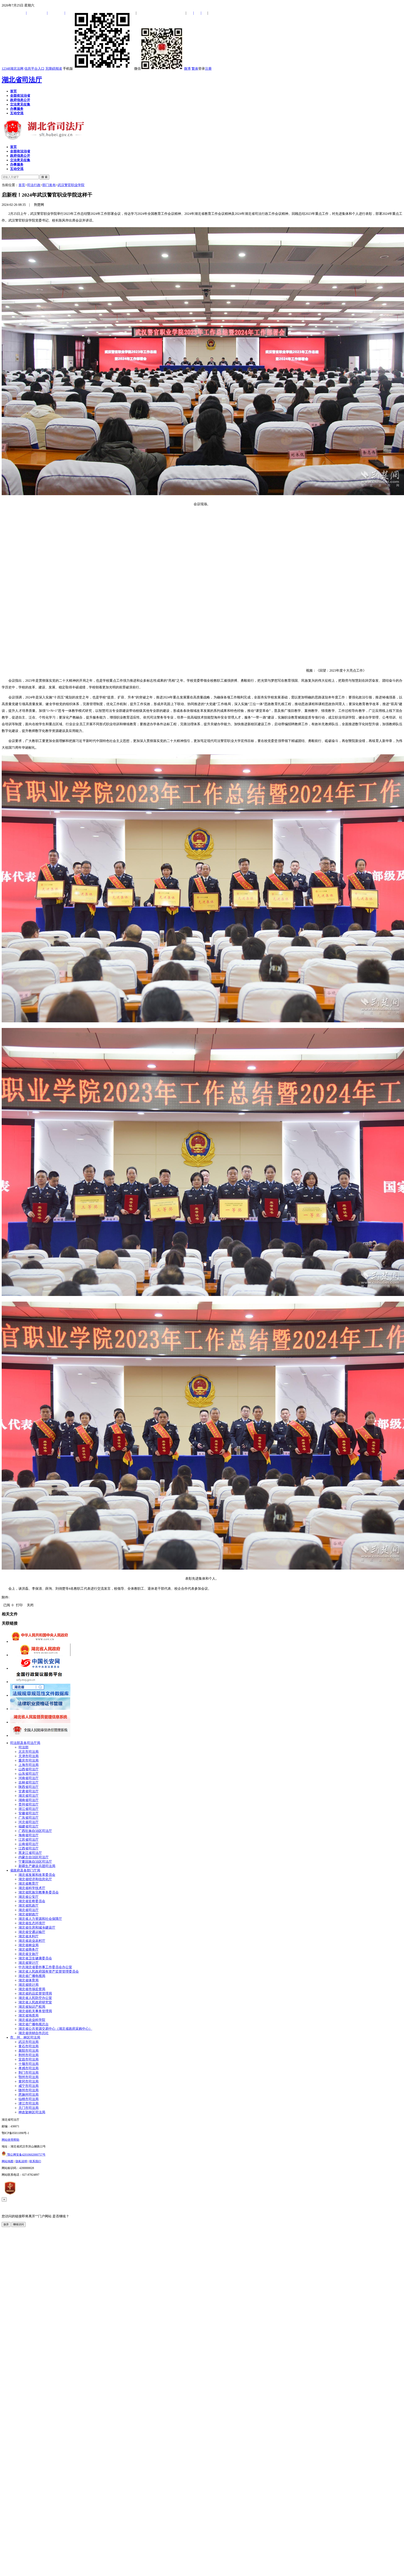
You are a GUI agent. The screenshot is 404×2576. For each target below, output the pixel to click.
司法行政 (33, 185)
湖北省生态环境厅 (31, 1923)
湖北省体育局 (28, 1980)
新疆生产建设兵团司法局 (36, 1866)
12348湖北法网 (12, 68)
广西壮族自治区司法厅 (35, 1831)
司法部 (23, 1747)
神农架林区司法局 (31, 2112)
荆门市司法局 (28, 2072)
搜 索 (44, 177)
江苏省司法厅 (28, 1839)
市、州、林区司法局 (25, 2037)
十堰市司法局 (28, 2064)
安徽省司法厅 (28, 1813)
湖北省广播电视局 (31, 1976)
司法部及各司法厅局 (25, 1743)
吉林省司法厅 (28, 1782)
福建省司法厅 (28, 1826)
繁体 (195, 68)
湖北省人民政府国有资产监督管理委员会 (48, 1971)
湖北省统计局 (28, 1984)
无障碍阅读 (53, 68)
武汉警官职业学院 (71, 185)
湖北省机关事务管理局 (35, 2011)
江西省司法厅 (28, 1848)
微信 (158, 68)
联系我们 (35, 2161)
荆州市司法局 (28, 2055)
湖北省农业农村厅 (31, 1940)
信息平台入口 (34, 68)
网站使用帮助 (10, 2139)
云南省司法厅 (28, 1844)
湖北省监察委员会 (31, 1901)
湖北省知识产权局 (31, 2006)
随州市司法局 (28, 2090)
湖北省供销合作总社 (33, 2033)
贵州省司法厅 (28, 1804)
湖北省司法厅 (22, 80)
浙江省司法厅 (28, 1809)
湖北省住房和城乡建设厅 (36, 1927)
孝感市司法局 (28, 2068)
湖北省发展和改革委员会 (36, 1875)
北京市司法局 (28, 1751)
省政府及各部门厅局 (25, 1870)
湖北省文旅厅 (28, 1954)
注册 (208, 68)
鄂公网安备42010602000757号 (23, 2154)
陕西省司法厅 (28, 1787)
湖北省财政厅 (28, 1914)
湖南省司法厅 (28, 1800)
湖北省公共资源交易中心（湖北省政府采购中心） (55, 2028)
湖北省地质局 (28, 2015)
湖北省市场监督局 (31, 1989)
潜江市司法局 (28, 2103)
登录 (201, 68)
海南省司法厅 (28, 1835)
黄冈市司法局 (28, 2081)
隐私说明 (21, 2161)
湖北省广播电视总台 (33, 2024)
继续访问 (18, 2224)
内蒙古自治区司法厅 (33, 1857)
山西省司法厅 (28, 1769)
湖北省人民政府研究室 (35, 2002)
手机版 (98, 68)
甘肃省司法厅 (28, 1791)
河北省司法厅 (28, 1822)
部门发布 (49, 185)
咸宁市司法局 (28, 2086)
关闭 (30, 1605)
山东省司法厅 (28, 1773)
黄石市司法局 (28, 2046)
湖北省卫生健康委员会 (35, 1958)
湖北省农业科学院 (31, 2020)
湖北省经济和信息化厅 (35, 1879)
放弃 (6, 2224)
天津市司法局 (28, 1756)
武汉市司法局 (28, 2042)
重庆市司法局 (28, 1760)
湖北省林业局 (28, 1945)
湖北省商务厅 (28, 1949)
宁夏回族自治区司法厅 (35, 1861)
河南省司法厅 (28, 1778)
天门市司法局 (28, 2108)
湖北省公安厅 (28, 1897)
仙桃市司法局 (28, 2099)
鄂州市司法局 (28, 2077)
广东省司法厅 (28, 1817)
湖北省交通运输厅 (31, 1932)
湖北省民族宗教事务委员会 (38, 1892)
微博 (187, 68)
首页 (21, 185)
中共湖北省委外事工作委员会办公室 (45, 1967)
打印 (19, 1605)
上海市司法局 (28, 1765)
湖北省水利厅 (28, 1936)
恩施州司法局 (28, 2094)
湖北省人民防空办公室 (35, 1998)
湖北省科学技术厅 (31, 1888)
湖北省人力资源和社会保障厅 (40, 1918)
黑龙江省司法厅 (30, 1853)
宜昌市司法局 (28, 2059)
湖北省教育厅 (28, 1883)
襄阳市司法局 (28, 2050)
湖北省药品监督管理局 (35, 1993)
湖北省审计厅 (28, 1962)
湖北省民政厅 (28, 1905)
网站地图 (7, 2161)
